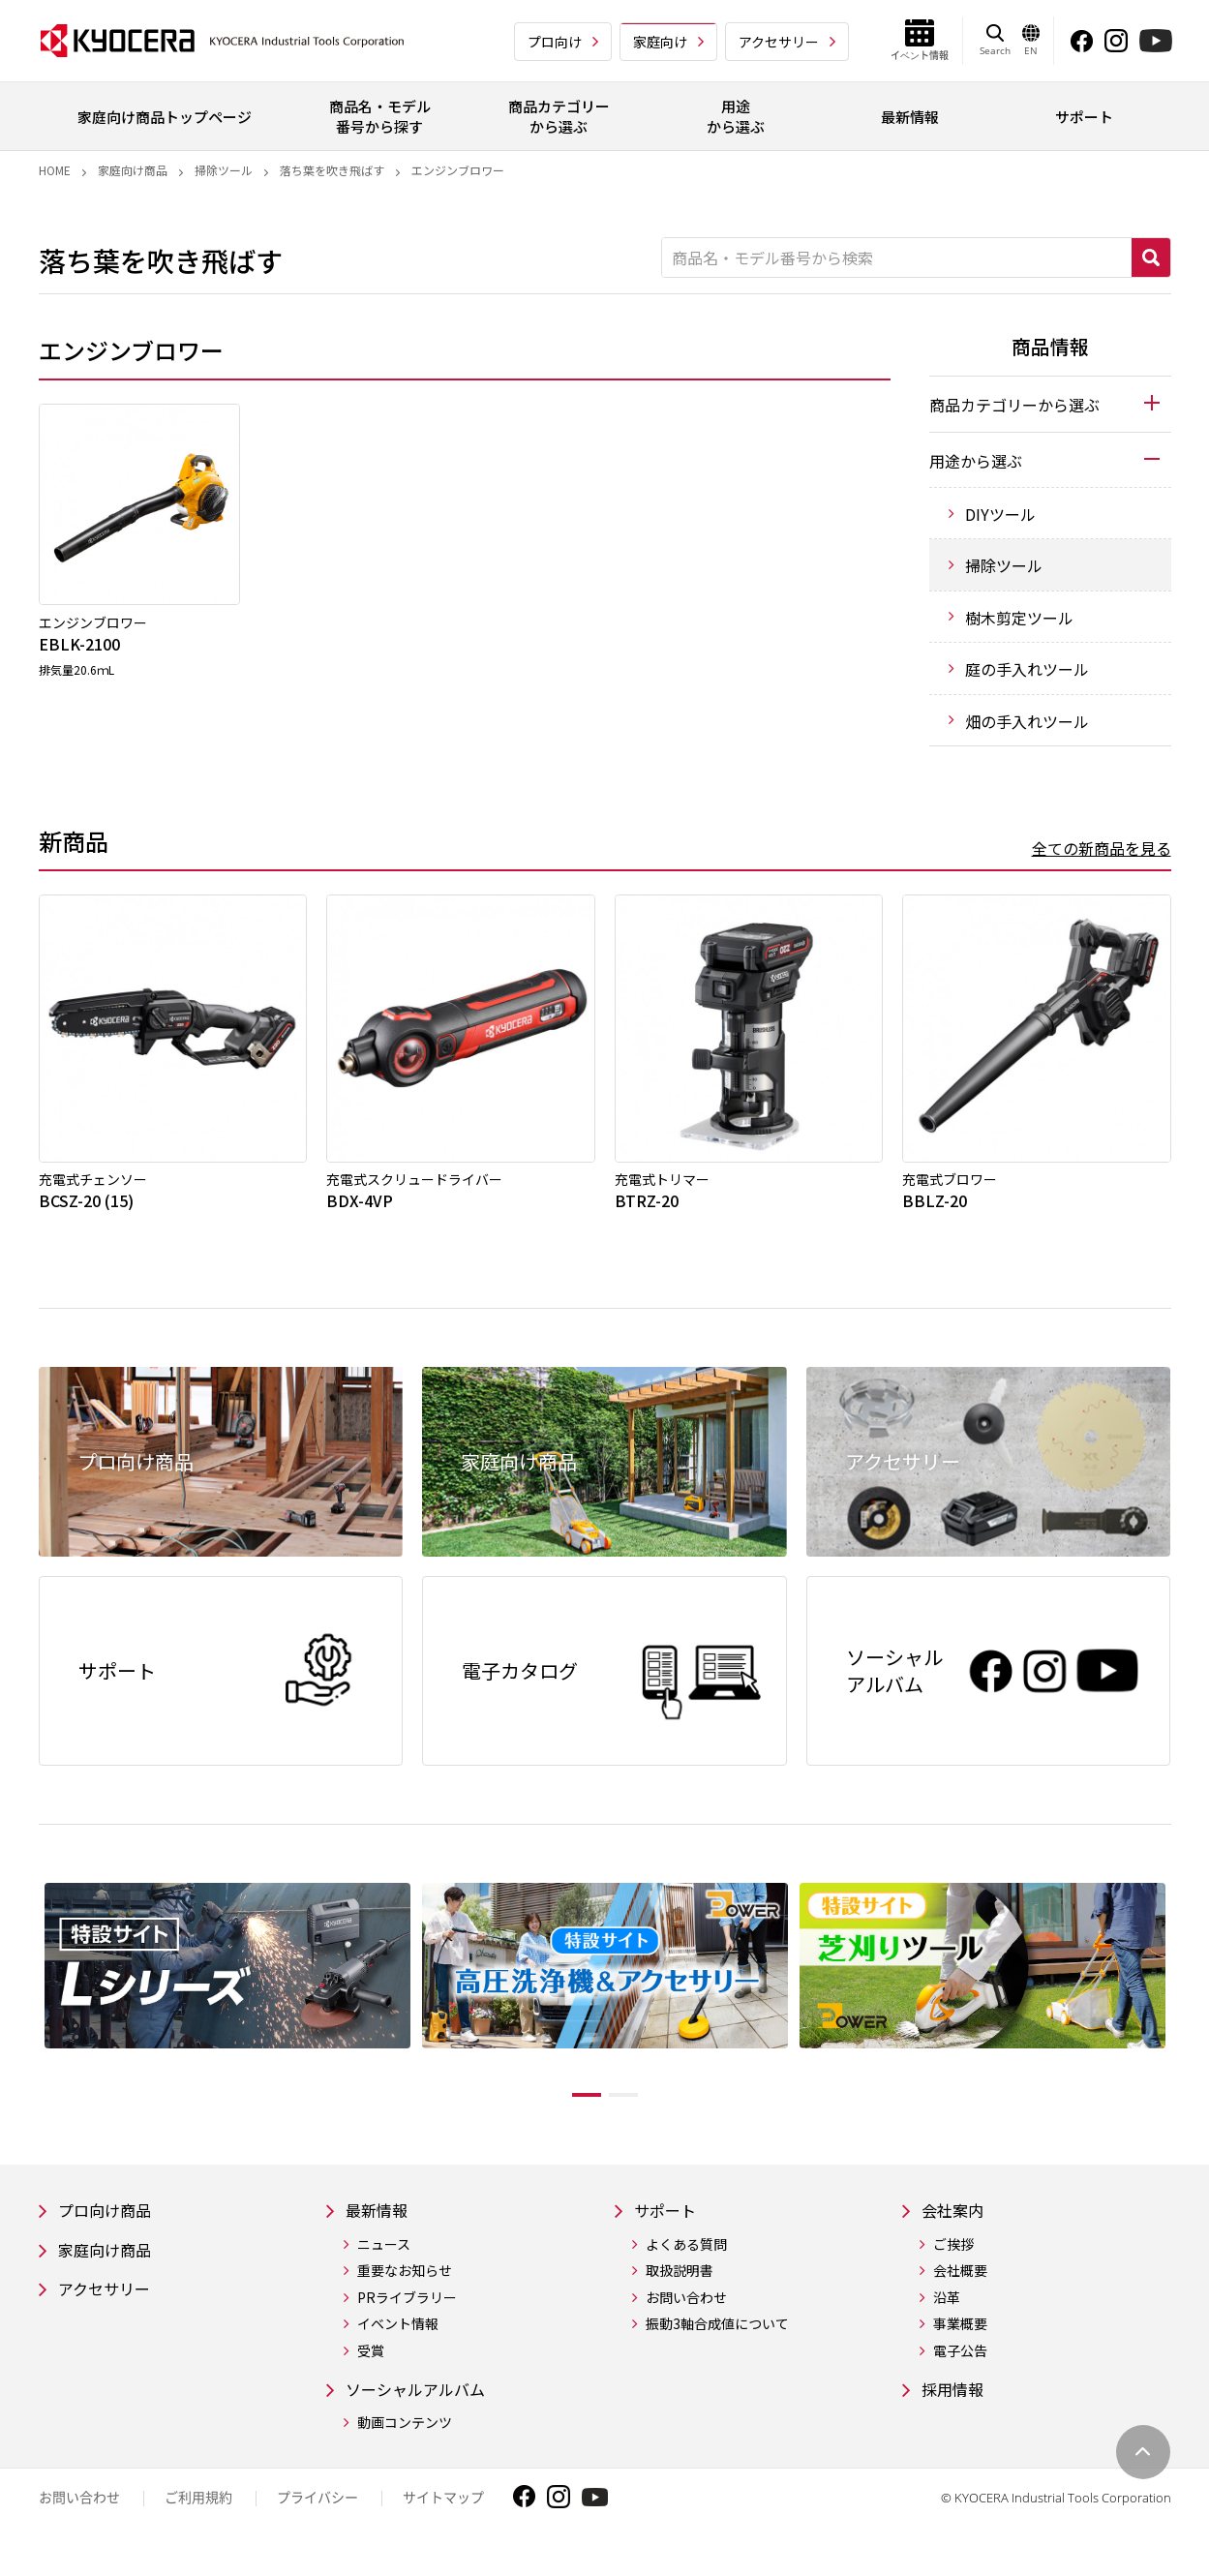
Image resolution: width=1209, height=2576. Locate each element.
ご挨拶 (953, 2258)
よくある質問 (686, 2258)
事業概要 (960, 2338)
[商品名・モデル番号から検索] (897, 257)
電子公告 (960, 2364)
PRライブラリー (407, 2311)
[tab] (1050, 404)
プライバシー (317, 2513)
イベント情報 (397, 2338)
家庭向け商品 (132, 170)
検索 (1151, 257)
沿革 (946, 2311)
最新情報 (380, 2223)
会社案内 (956, 2223)
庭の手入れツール (1027, 669)
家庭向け (660, 41)
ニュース (383, 2258)
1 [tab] (572, 2106)
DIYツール (1000, 514)
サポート (669, 2223)
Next (1185, 2005)
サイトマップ (443, 2513)
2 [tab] (638, 2106)
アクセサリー (779, 41)
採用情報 (956, 2404)
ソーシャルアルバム (424, 2404)
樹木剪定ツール (1019, 617)
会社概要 (960, 2285)
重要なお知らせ (404, 2285)
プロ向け (555, 41)
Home (55, 170)
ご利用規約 (198, 2513)
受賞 (370, 2364)
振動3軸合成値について (717, 2338)
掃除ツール (224, 170)
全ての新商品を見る (1101, 848)
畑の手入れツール (1027, 721)
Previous (24, 2005)
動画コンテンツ (404, 2439)
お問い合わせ (686, 2311)
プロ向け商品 (110, 2223)
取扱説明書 (679, 2285)
